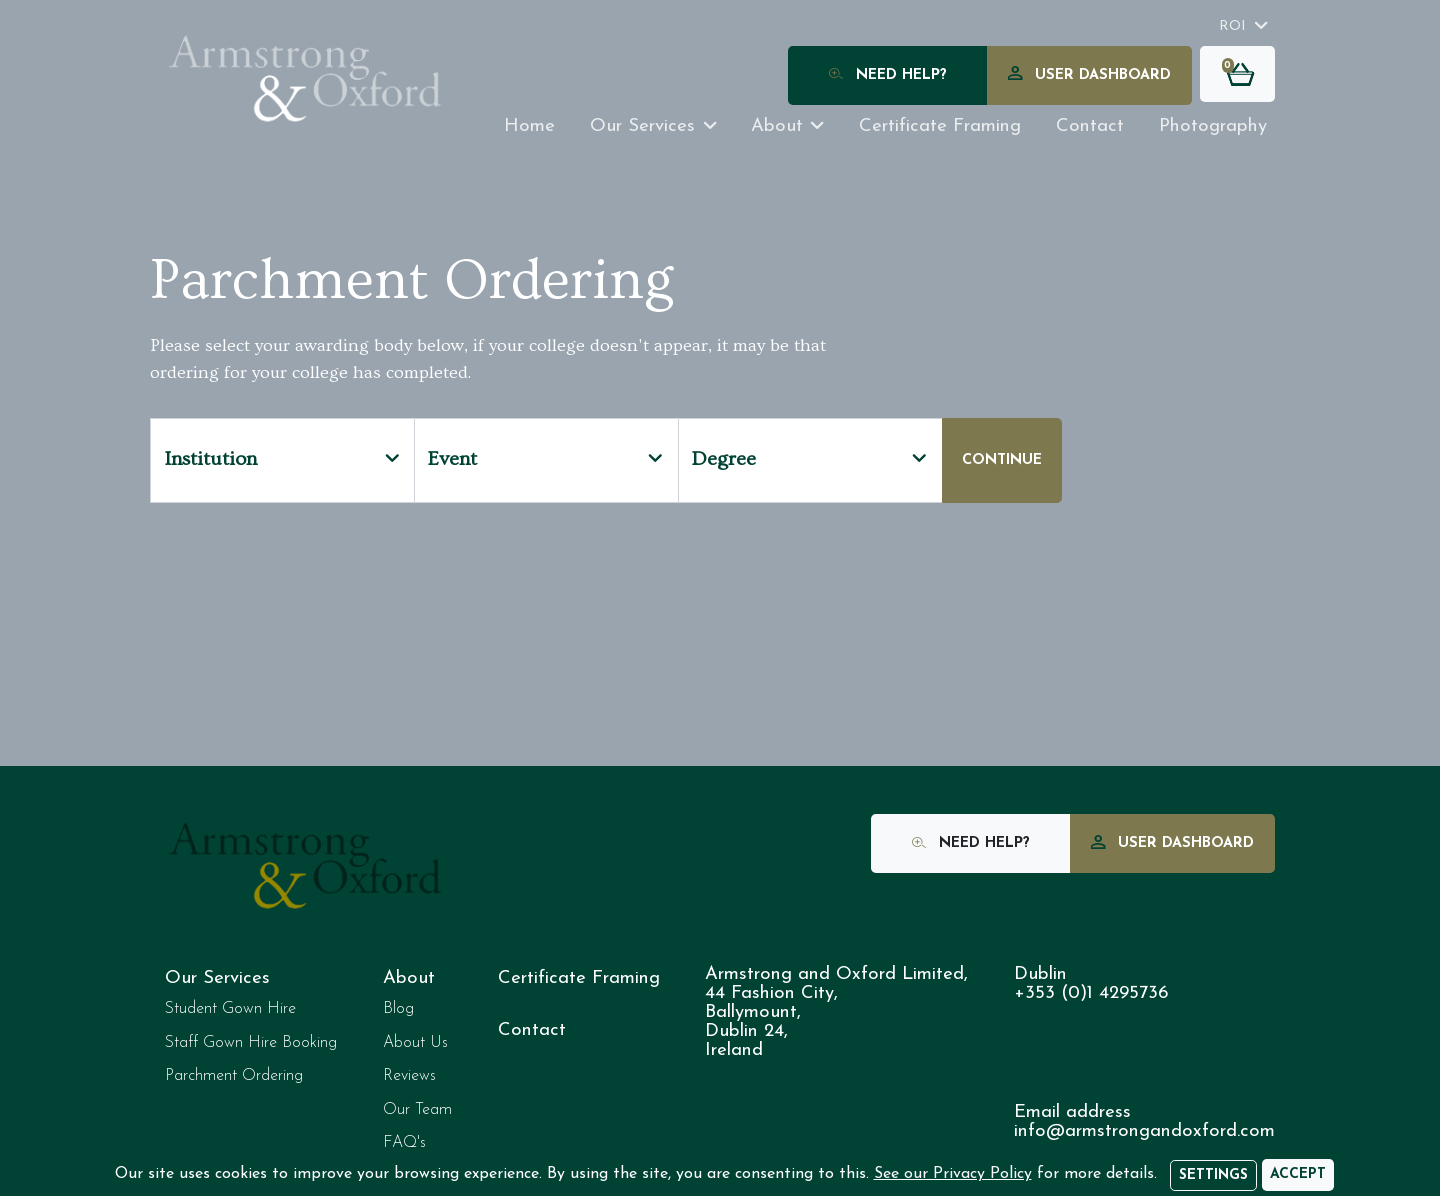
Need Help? (888, 76)
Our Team (417, 1110)
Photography (1213, 126)
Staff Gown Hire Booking (251, 1043)
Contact (1090, 126)
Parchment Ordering (234, 1076)
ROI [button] (1232, 26)
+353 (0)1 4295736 (1091, 993)
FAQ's (404, 1143)
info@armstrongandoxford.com (1144, 1131)
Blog (398, 1009)
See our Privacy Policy (953, 1174)
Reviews (409, 1076)
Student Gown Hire (230, 1009)
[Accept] (1298, 1175)
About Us (415, 1043)
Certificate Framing (579, 978)
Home (529, 126)
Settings (1213, 1175)
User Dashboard (1089, 76)
